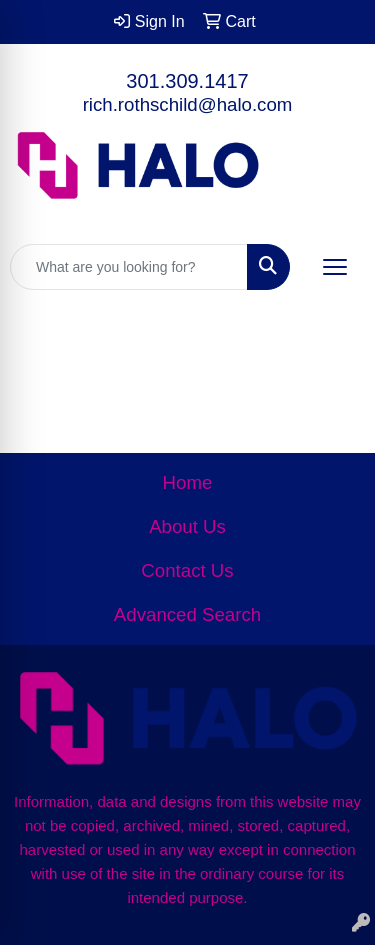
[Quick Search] (129, 267)
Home (188, 482)
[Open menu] (335, 267)
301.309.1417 (187, 81)
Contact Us (187, 570)
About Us (187, 526)
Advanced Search (187, 614)
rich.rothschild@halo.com (188, 104)
